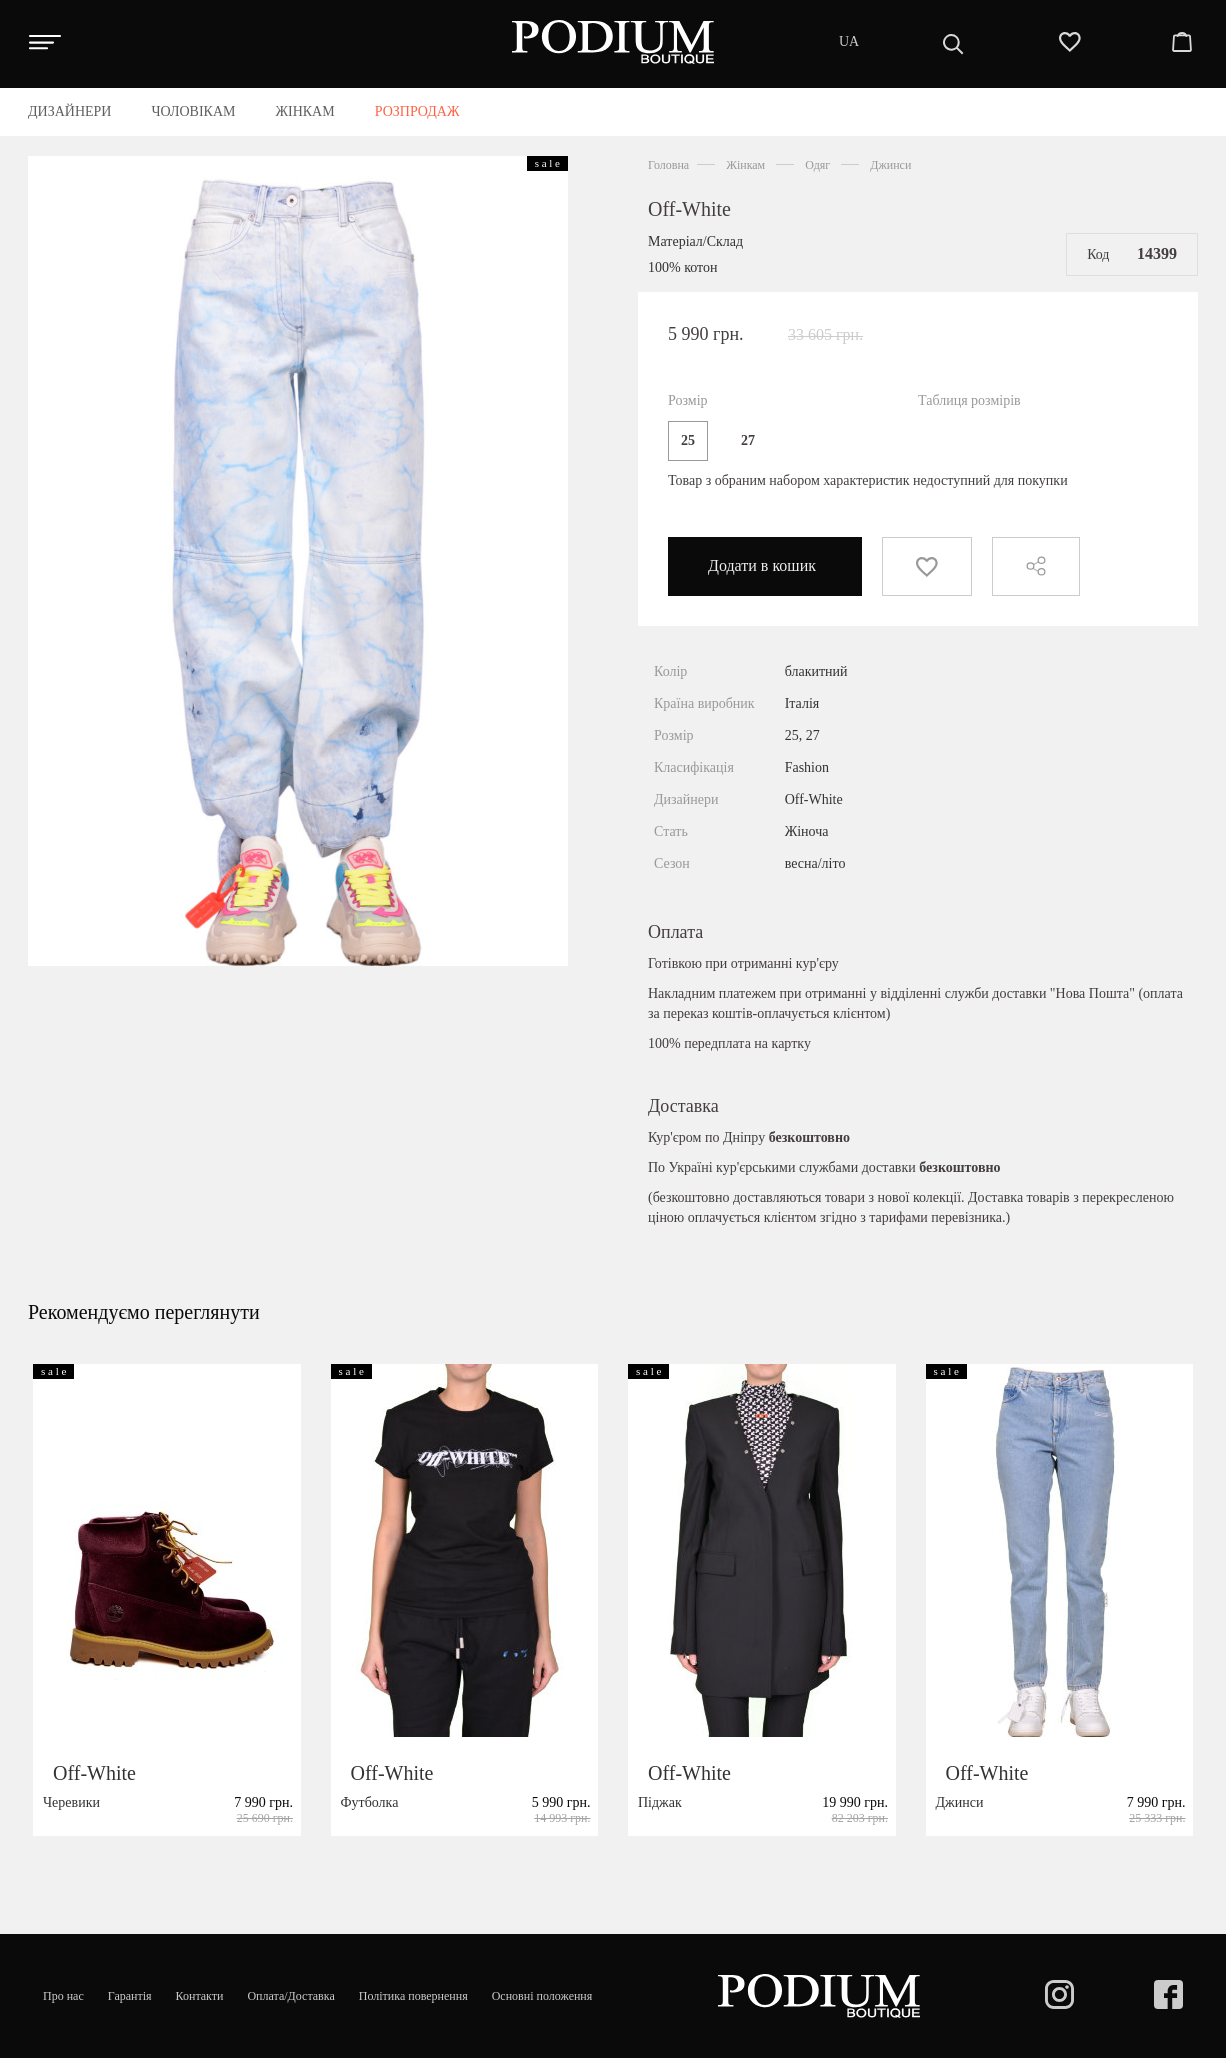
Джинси (890, 165)
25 (688, 440)
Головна (668, 165)
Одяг (817, 165)
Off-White (689, 209)
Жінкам (745, 165)
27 (748, 440)
